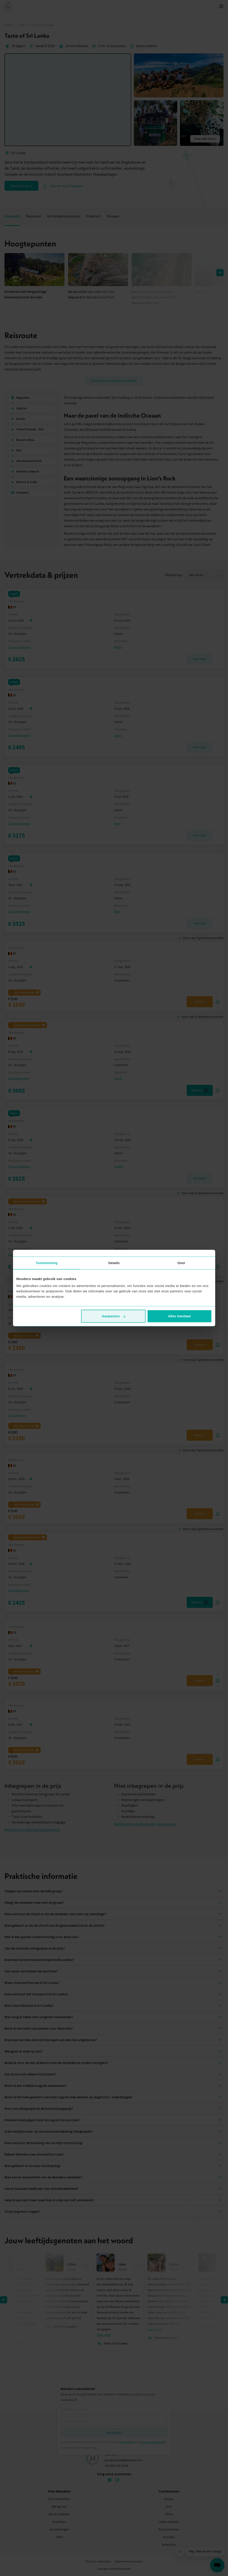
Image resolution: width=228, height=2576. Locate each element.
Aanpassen (113, 1316)
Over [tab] (181, 1263)
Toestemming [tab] (47, 1263)
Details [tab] (114, 1263)
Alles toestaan (179, 1316)
